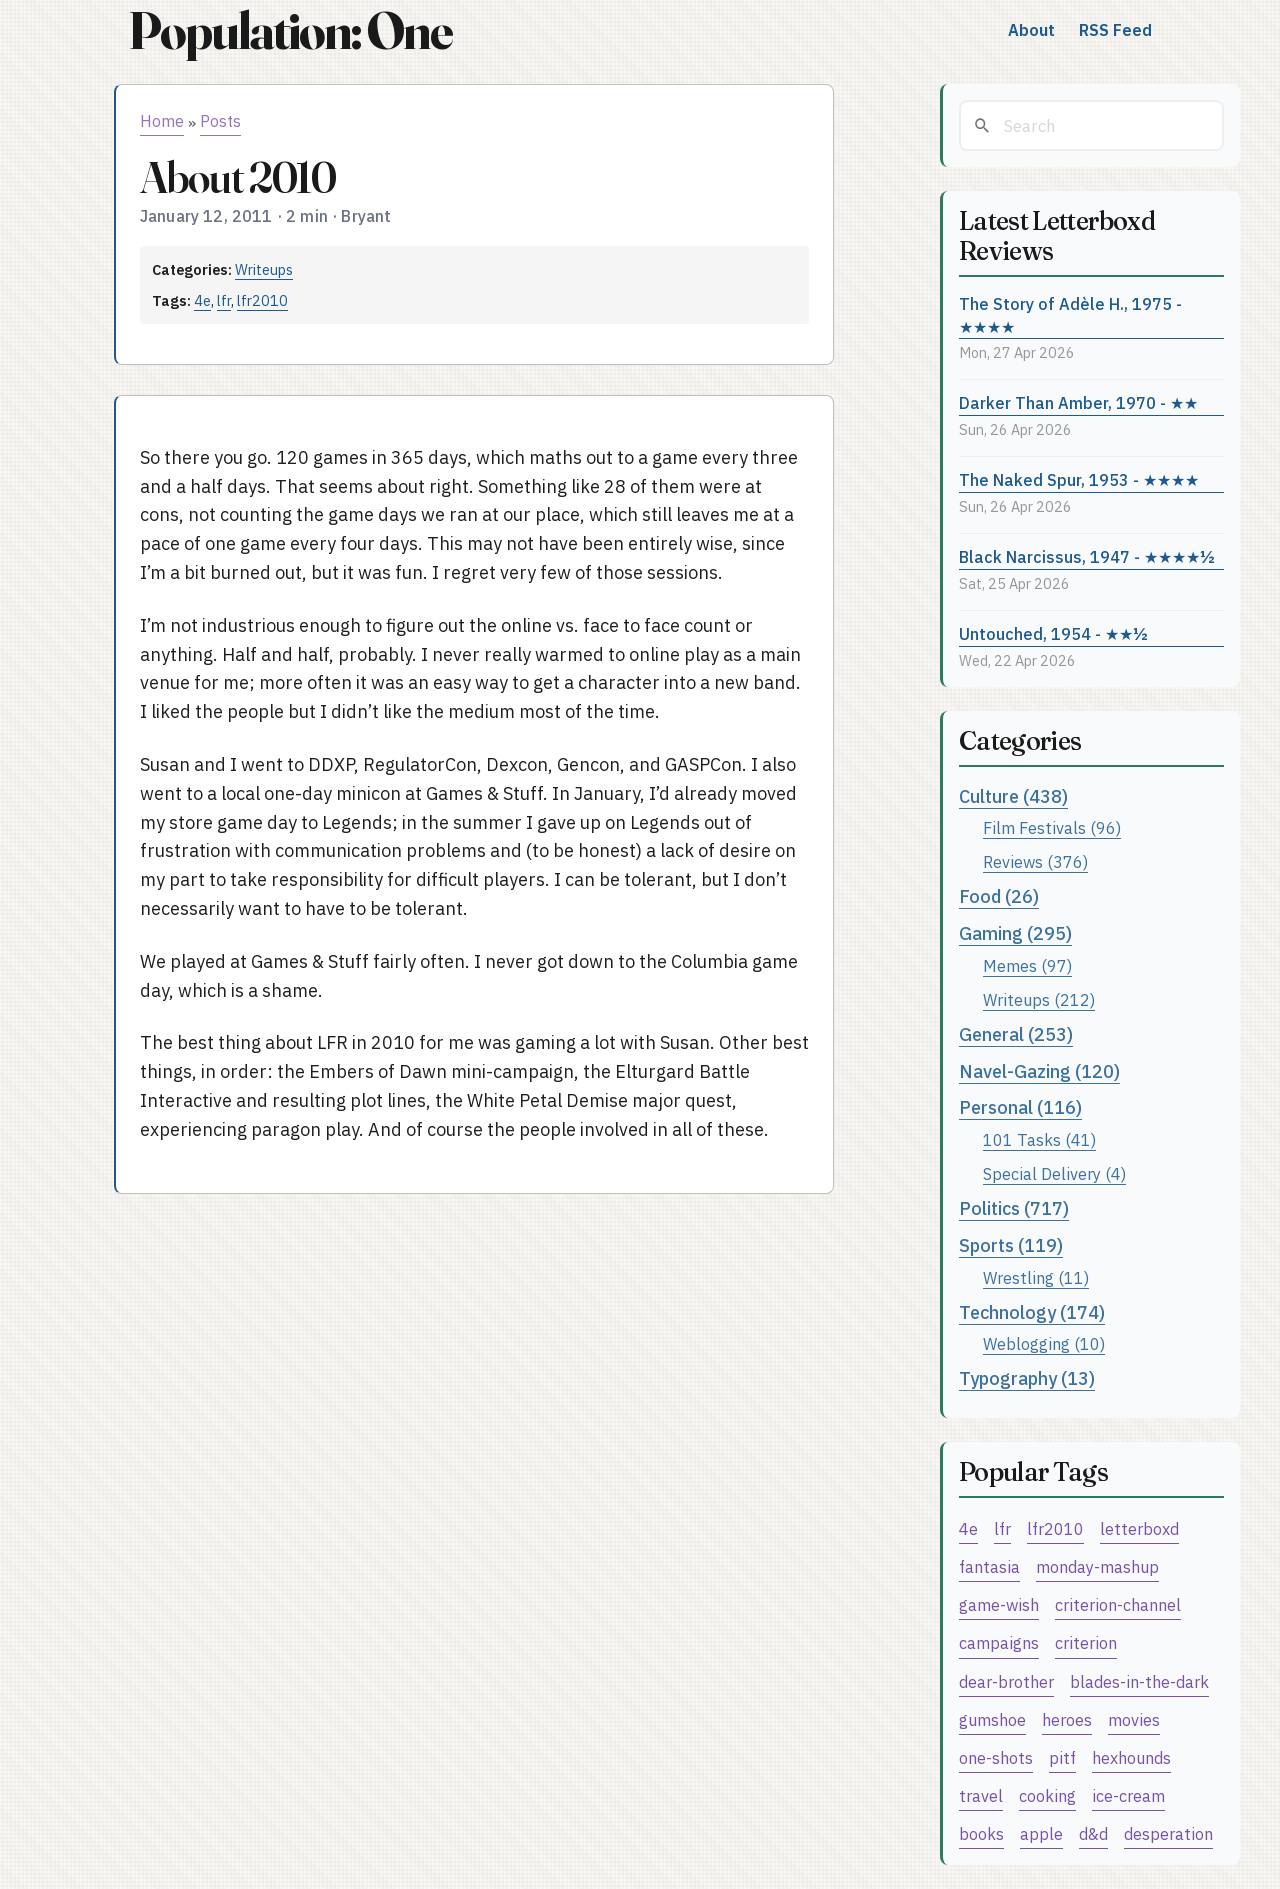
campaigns (999, 1642)
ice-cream (1128, 1795)
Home (162, 121)
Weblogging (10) (1044, 1343)
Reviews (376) (1035, 861)
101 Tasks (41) (1039, 1139)
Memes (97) (1027, 965)
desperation (1168, 1833)
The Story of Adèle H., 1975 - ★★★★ (1070, 315)
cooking (1047, 1795)
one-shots (996, 1757)
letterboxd (1139, 1528)
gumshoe (992, 1719)
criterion (1086, 1642)
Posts (220, 121)
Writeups (264, 269)
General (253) (1016, 1034)
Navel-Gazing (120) (1039, 1071)
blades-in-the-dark (1139, 1681)
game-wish (999, 1604)
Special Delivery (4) (1054, 1173)
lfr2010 (262, 300)
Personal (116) (1020, 1107)
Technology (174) (1032, 1312)
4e (202, 300)
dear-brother (1006, 1681)
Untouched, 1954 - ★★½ (1053, 633)
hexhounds (1131, 1757)
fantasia (989, 1566)
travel (981, 1795)
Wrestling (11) (1036, 1277)
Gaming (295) (1015, 933)
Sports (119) (1011, 1245)
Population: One (290, 30)
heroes (1067, 1719)
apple (1041, 1833)
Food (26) (999, 896)
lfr (224, 300)
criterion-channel (1118, 1604)
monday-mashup (1097, 1566)
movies (1134, 1719)
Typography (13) (1027, 1378)
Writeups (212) (1039, 999)
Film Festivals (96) (1052, 827)
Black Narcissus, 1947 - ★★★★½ (1087, 556)
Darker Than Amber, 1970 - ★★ (1078, 402)
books (981, 1833)
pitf (1062, 1757)
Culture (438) (1013, 796)
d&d (1093, 1833)
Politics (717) (1014, 1208)
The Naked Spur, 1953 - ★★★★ (1079, 479)
